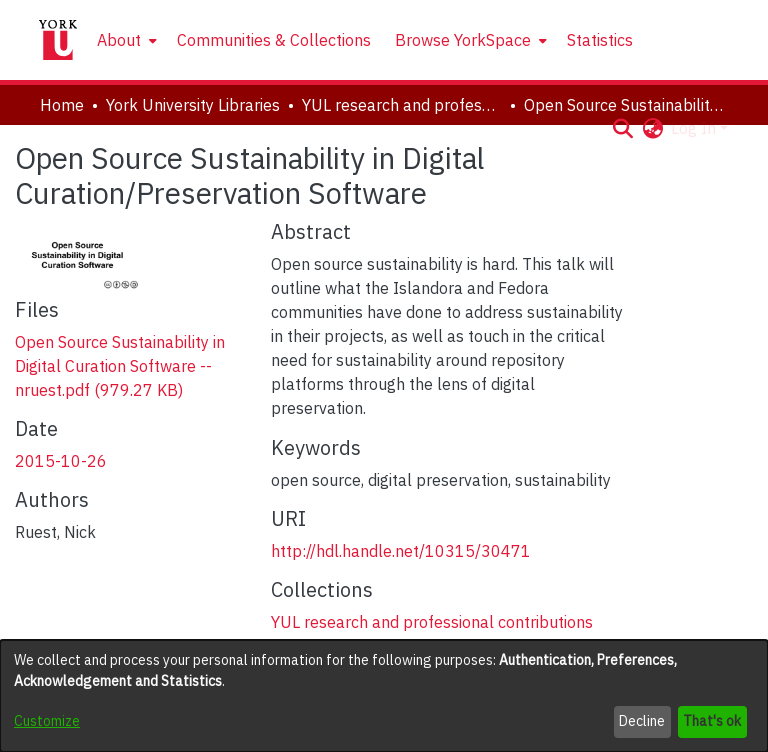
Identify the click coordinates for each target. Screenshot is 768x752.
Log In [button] (695, 128)
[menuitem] (125, 40)
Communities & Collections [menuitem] (274, 40)
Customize (47, 721)
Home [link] (62, 105)
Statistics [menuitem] (600, 40)
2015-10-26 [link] (61, 461)
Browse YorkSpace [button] (463, 40)
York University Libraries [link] (193, 105)
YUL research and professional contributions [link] (402, 105)
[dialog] (384, 696)
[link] (120, 366)
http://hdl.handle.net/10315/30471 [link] (401, 551)
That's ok (712, 721)
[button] (622, 128)
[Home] (58, 40)
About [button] (119, 40)
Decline (642, 721)
